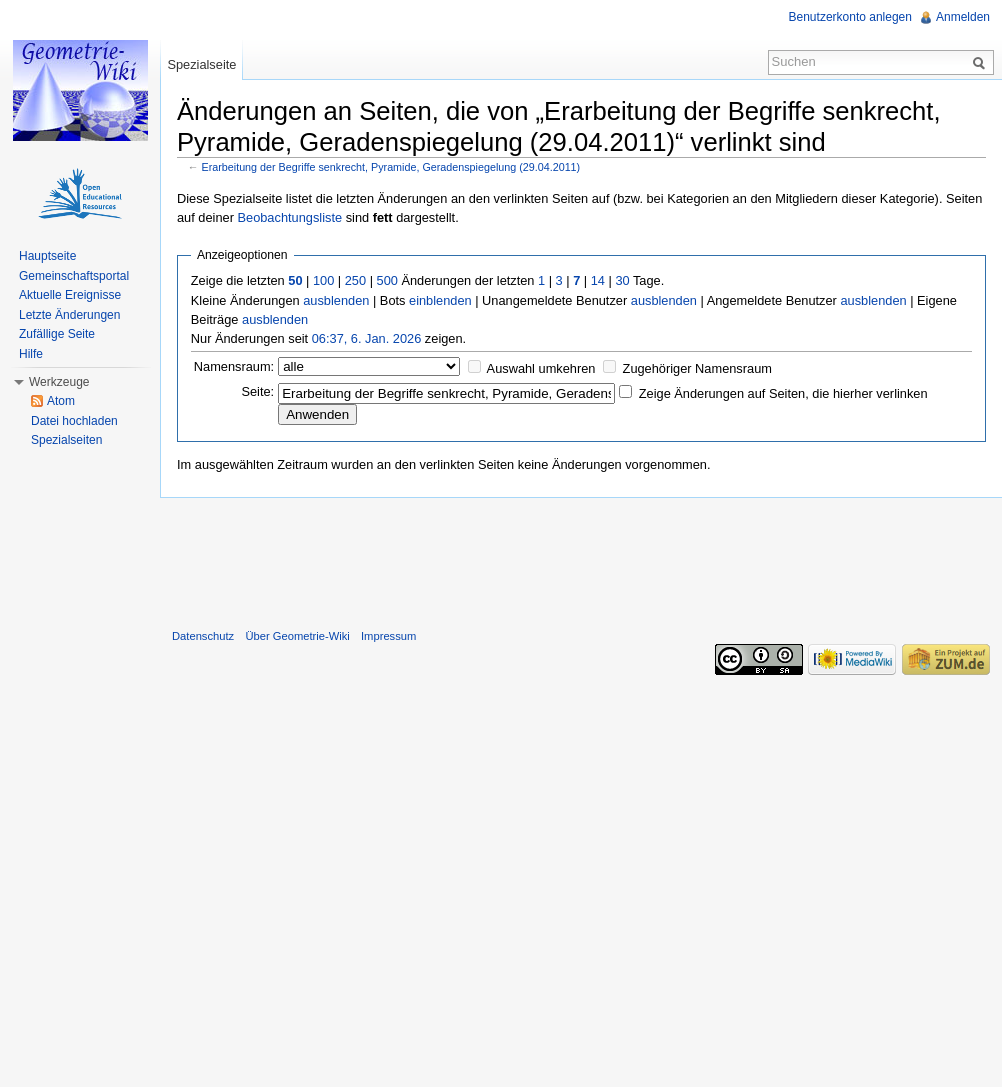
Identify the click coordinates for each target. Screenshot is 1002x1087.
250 (355, 280)
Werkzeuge (59, 382)
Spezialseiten (66, 440)
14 (598, 280)
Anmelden (963, 17)
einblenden (440, 300)
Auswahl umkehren (541, 368)
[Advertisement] (581, 559)
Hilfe (31, 354)
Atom (61, 401)
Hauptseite (47, 256)
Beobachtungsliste (289, 217)
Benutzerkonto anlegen (850, 17)
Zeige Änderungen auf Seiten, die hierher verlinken (783, 393)
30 (622, 280)
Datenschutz (203, 636)
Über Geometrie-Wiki (297, 636)
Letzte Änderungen (69, 315)
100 (323, 280)
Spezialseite (201, 64)
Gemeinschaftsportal (74, 276)
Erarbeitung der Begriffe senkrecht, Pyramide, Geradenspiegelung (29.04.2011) (391, 167)
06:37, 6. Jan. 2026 (367, 338)
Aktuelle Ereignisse (70, 295)
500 (387, 280)
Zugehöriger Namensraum (697, 368)
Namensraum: (234, 366)
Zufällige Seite (57, 334)
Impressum (388, 636)
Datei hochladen (74, 421)
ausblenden (336, 300)
